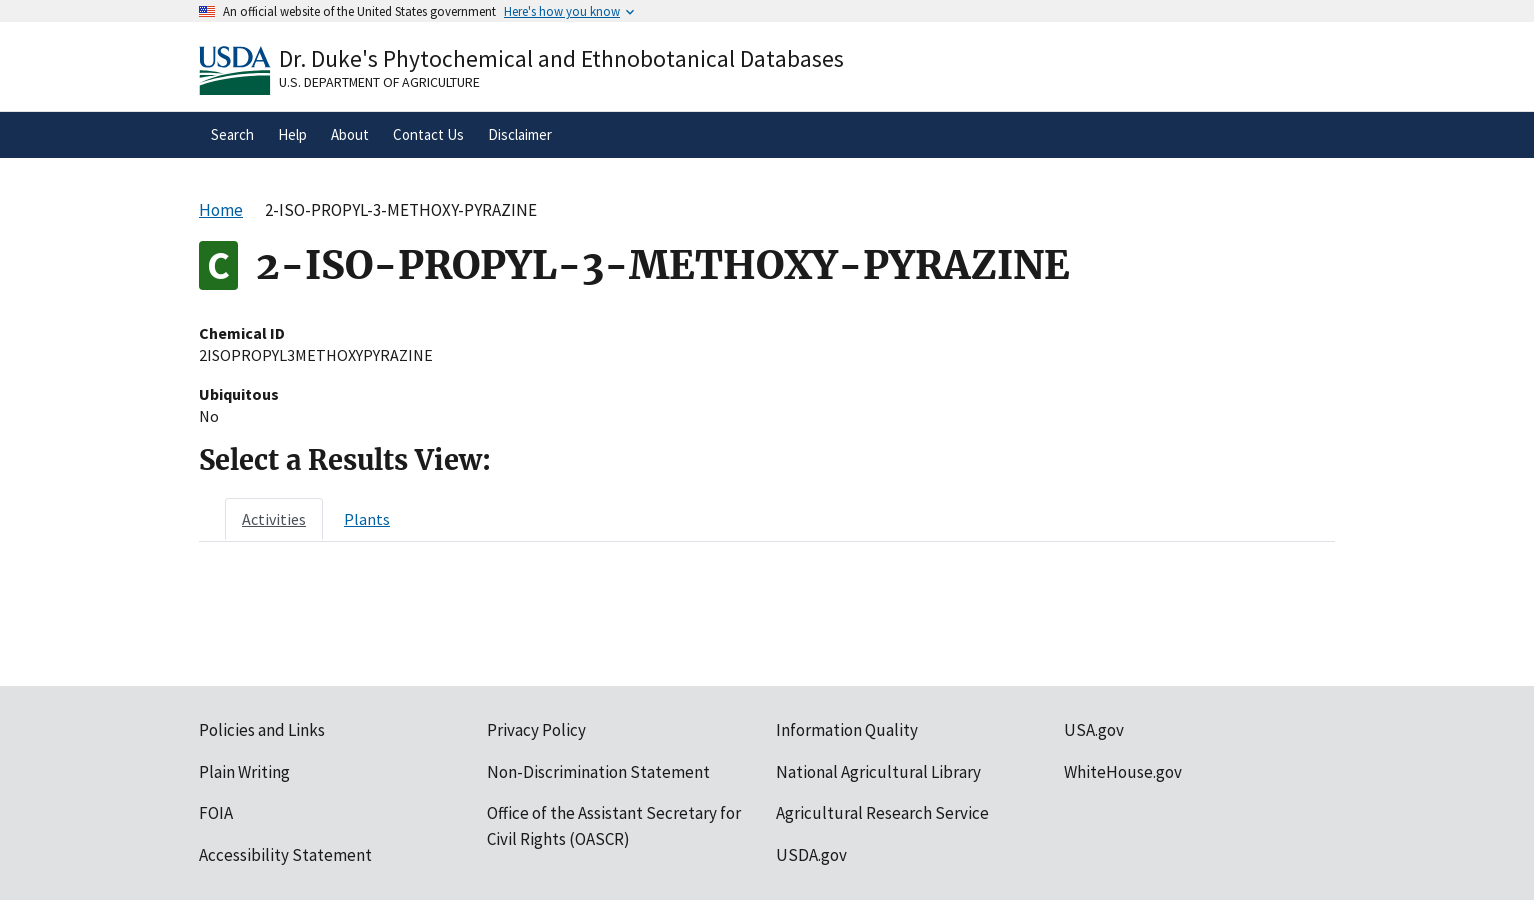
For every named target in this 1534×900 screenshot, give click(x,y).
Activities (274, 519)
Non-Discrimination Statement (598, 772)
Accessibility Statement (285, 855)
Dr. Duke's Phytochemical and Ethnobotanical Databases (561, 58)
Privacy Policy (536, 730)
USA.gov (1094, 730)
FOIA (216, 813)
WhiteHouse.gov (1123, 772)
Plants (367, 519)
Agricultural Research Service (882, 813)
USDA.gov (811, 855)
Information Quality (847, 730)
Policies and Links (262, 730)
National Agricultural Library (878, 772)
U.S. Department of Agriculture (379, 82)
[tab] (274, 519)
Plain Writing (244, 772)
